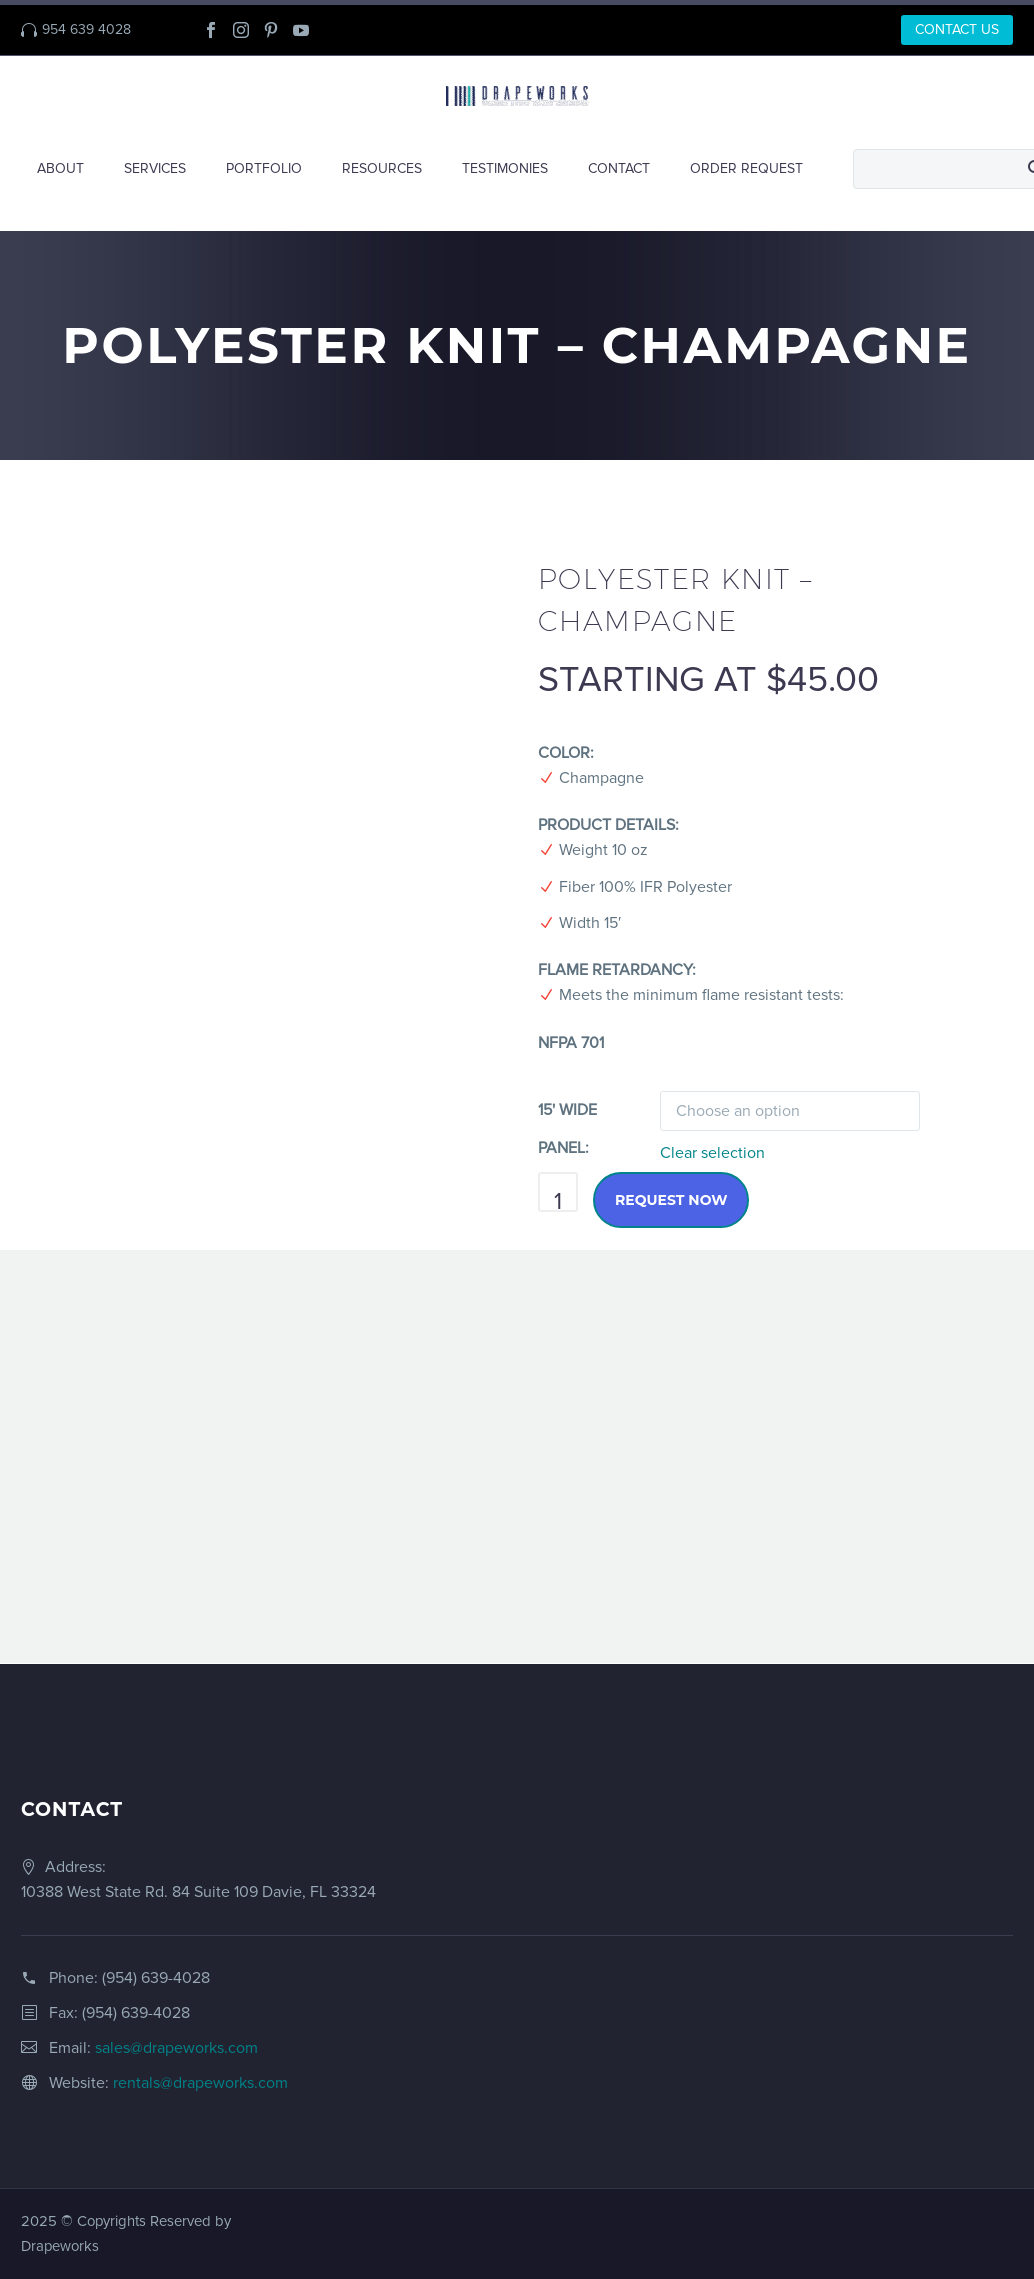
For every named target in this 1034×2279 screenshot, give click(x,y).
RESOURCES (382, 168)
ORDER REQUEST (746, 168)
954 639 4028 (86, 29)
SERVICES (155, 168)
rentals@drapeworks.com (200, 2083)
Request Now (671, 1200)
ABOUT (60, 168)
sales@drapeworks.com (176, 2048)
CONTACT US (957, 29)
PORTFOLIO (264, 168)
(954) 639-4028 (156, 1978)
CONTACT (619, 168)
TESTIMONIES (505, 168)
